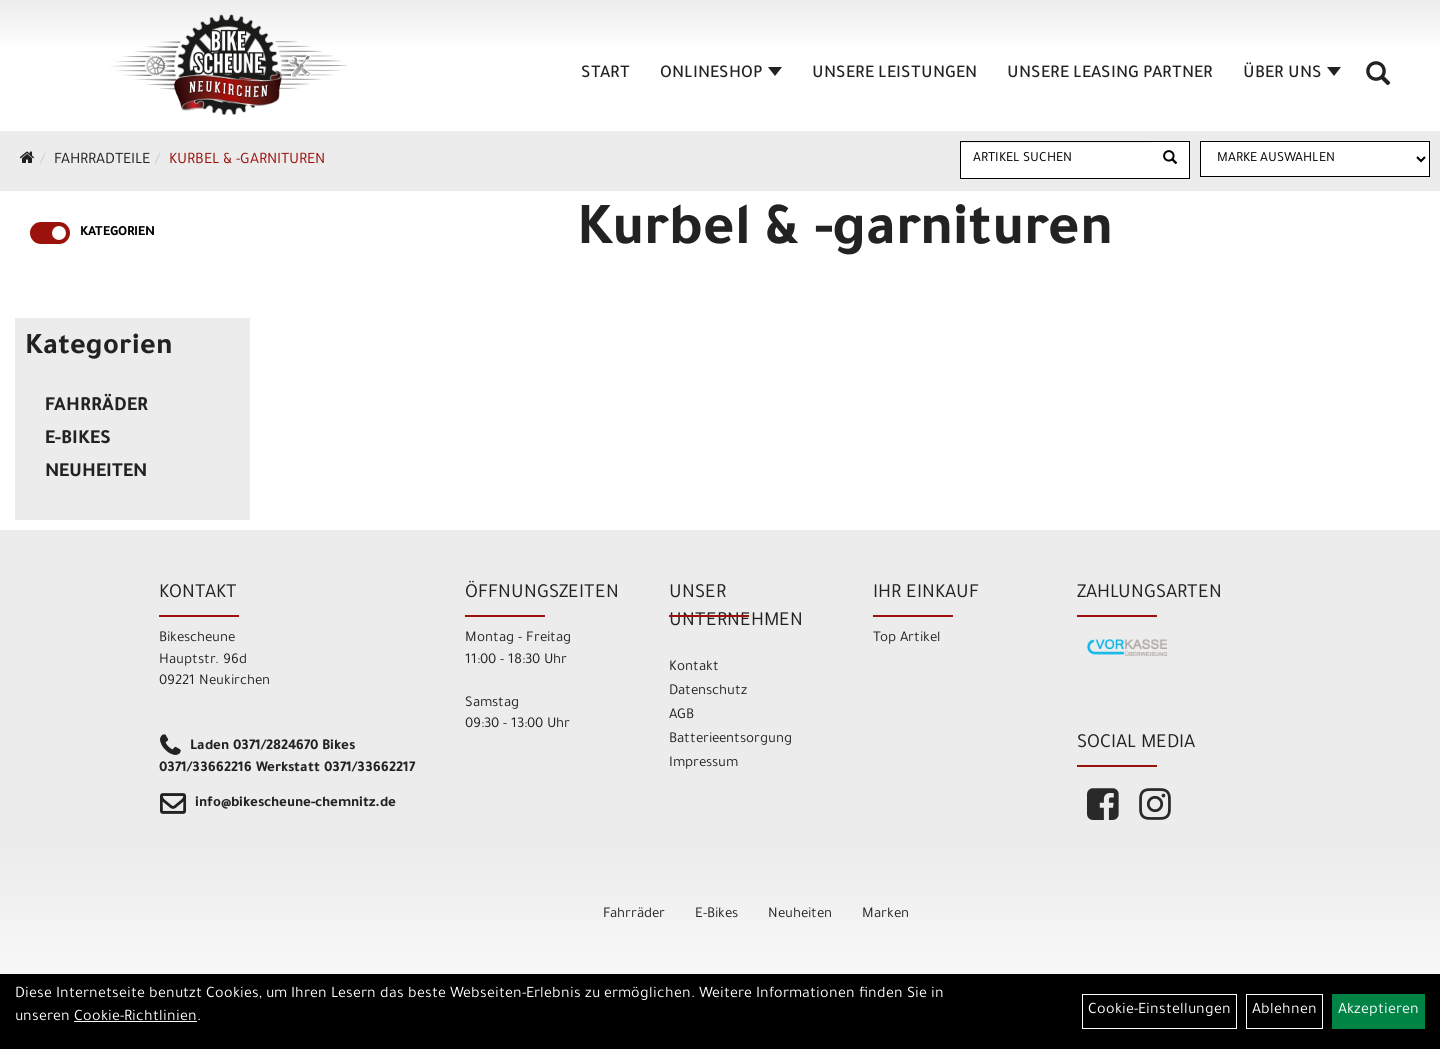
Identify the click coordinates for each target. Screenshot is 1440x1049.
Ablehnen (1284, 1011)
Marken (885, 914)
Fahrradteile (102, 161)
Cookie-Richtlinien (135, 1018)
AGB (681, 715)
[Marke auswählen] (1315, 159)
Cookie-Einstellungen (1159, 1011)
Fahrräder (96, 407)
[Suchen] (1170, 160)
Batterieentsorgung (730, 739)
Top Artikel (906, 638)
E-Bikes (78, 440)
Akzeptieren (1378, 1011)
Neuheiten (96, 473)
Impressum (703, 763)
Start (605, 74)
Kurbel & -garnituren (247, 161)
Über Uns (1292, 74)
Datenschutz (708, 691)
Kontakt (694, 667)
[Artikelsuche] (1378, 81)
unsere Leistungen (894, 74)
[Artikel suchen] (1056, 159)
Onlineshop (721, 74)
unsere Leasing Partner (1110, 74)
